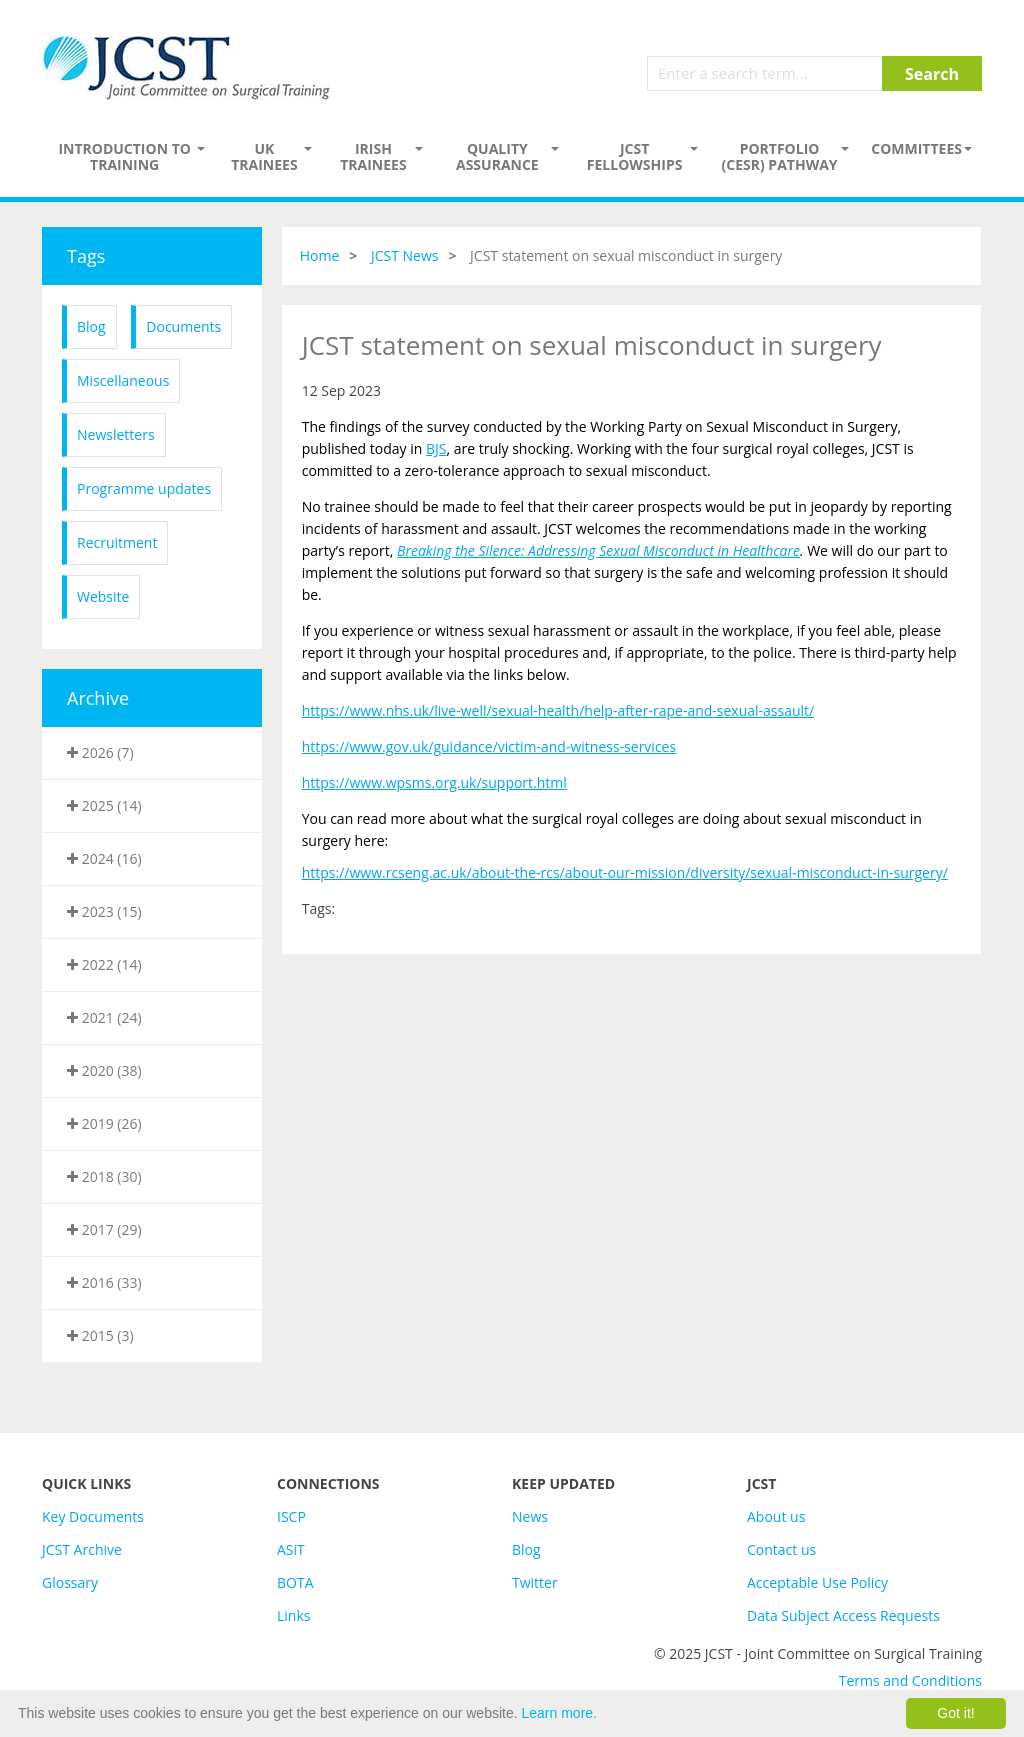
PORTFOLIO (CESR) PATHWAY (780, 156)
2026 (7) (100, 752)
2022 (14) (104, 964)
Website (103, 596)
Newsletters (116, 434)
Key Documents (93, 1516)
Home (320, 255)
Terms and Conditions (910, 1680)
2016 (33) (104, 1282)
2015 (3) (100, 1335)
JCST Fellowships (635, 156)
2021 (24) (104, 1017)
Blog (91, 326)
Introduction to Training (124, 156)
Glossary (70, 1582)
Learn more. (559, 1713)
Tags (86, 256)
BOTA (295, 1582)
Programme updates (144, 488)
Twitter (535, 1582)
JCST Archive (82, 1549)
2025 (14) (104, 805)
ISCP (291, 1516)
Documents (183, 326)
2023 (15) (104, 911)
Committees (916, 148)
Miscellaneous (123, 380)
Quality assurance (497, 156)
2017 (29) (104, 1229)
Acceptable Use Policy (817, 1582)
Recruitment (117, 542)
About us (776, 1516)
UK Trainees (264, 156)
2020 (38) (104, 1070)
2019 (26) (104, 1123)
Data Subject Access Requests (843, 1615)
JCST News (405, 255)
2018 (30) (104, 1176)
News (530, 1516)
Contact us (781, 1549)
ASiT (291, 1549)
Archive (98, 698)
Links (293, 1615)
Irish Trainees (373, 156)
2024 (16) (104, 858)
